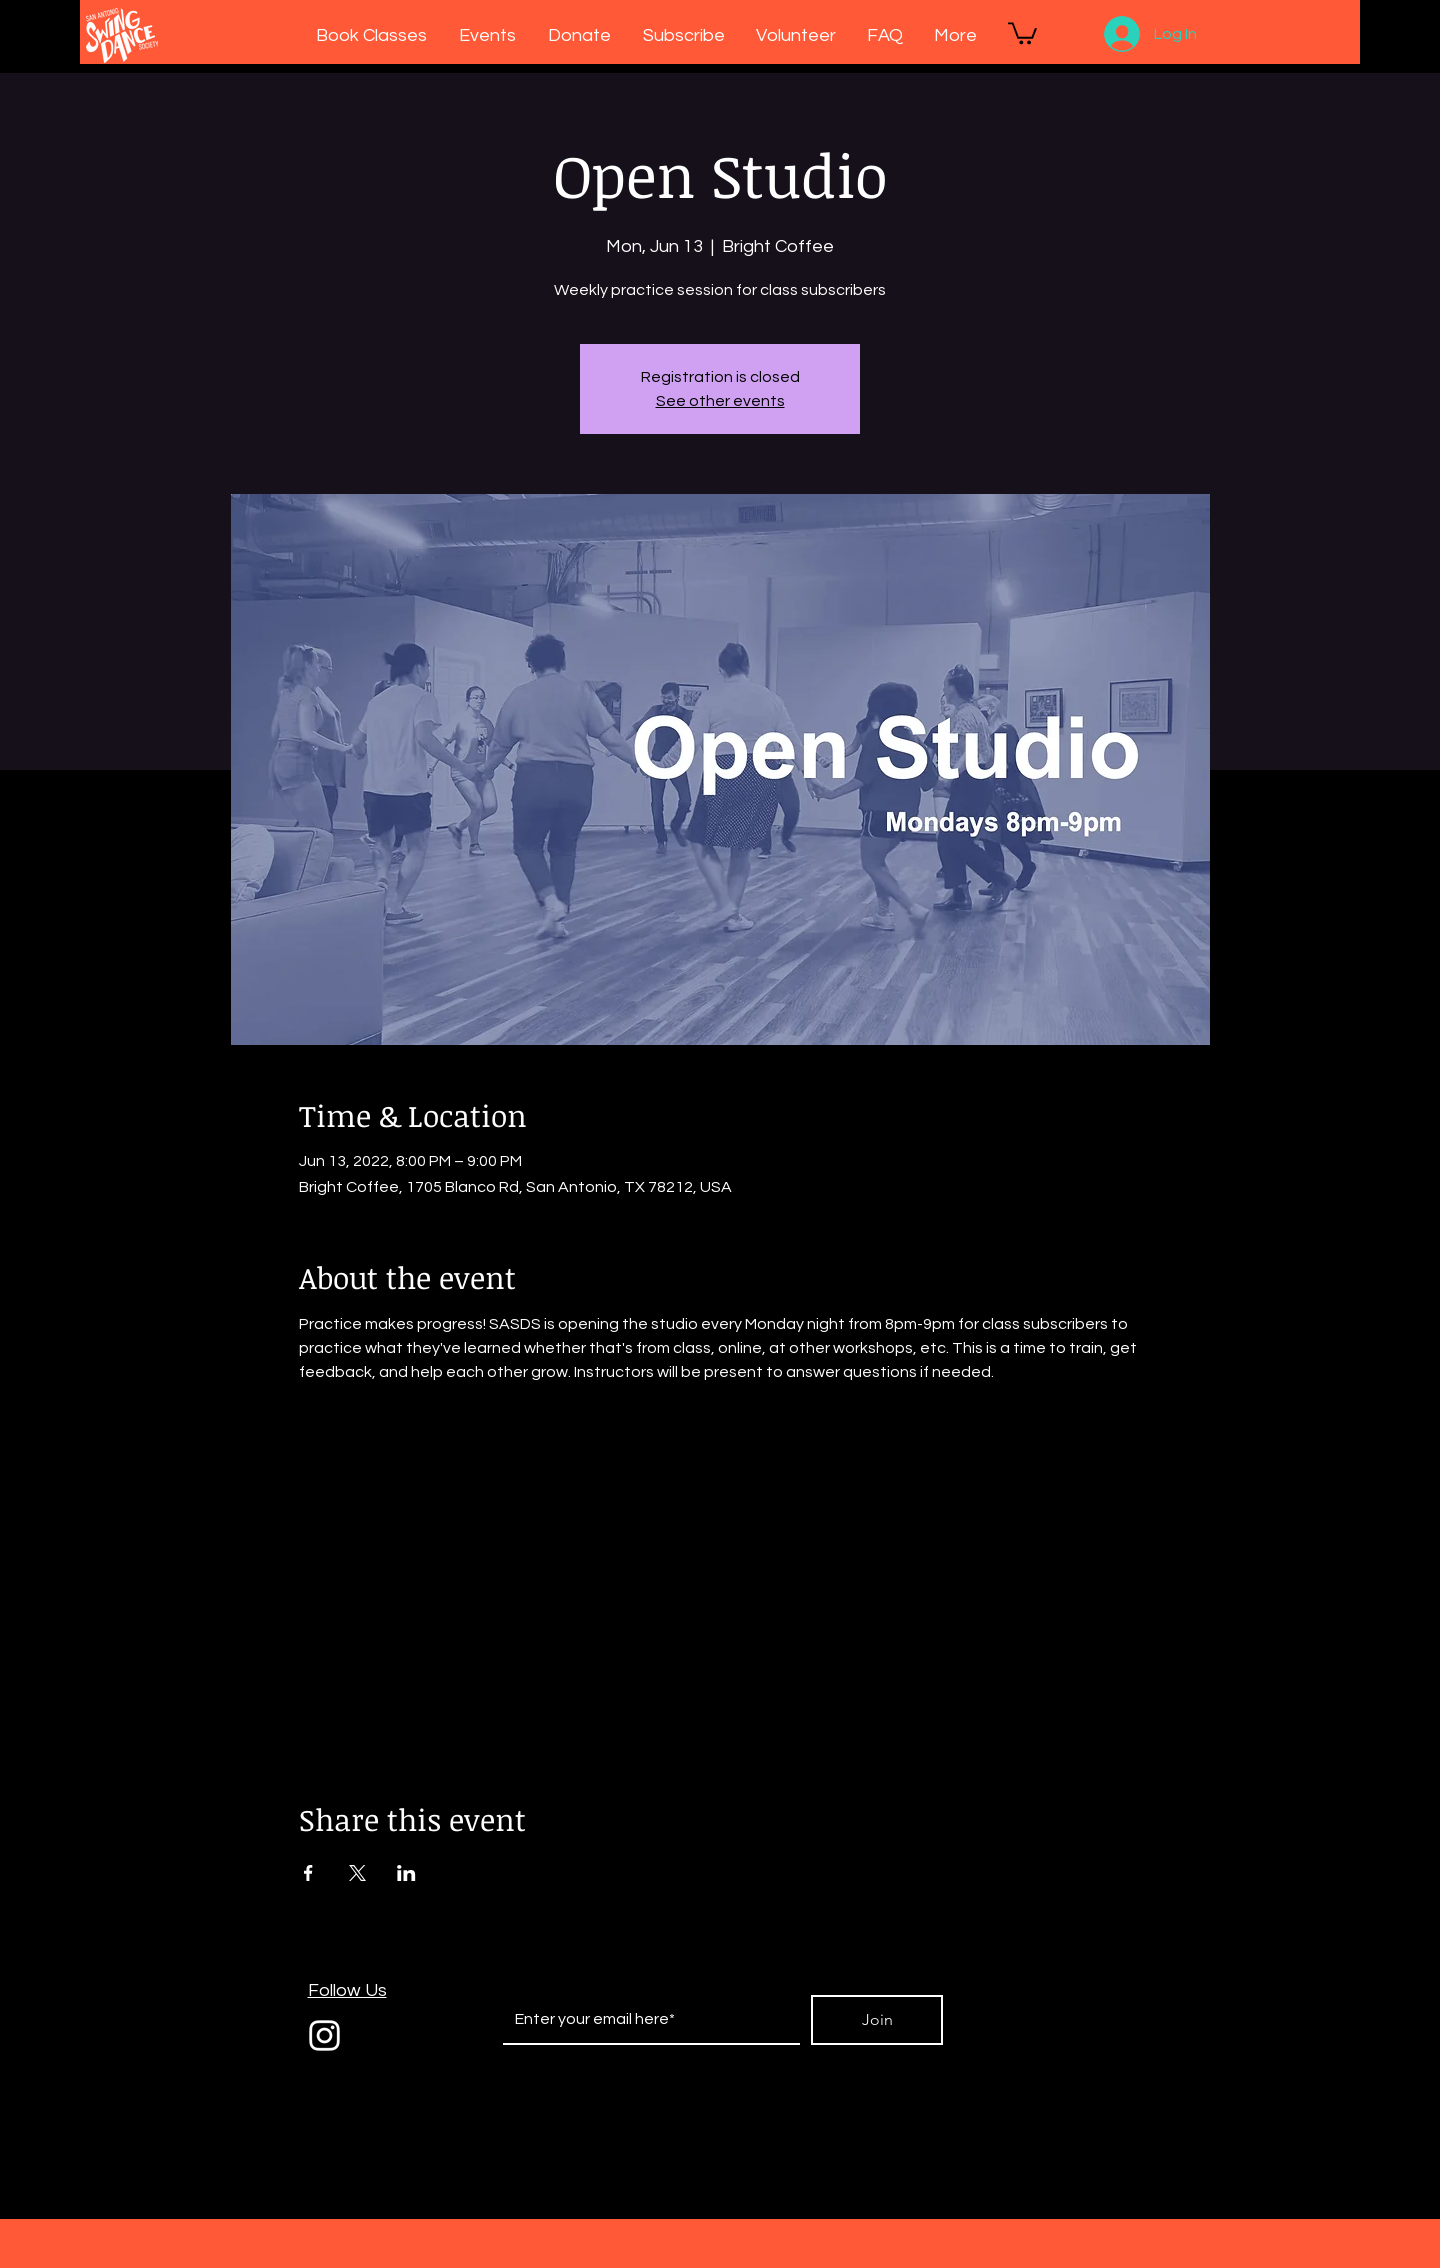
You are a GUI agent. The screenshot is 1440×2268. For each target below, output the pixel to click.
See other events (720, 401)
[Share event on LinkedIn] (406, 1873)
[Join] (877, 2020)
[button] (1022, 32)
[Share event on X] (357, 1873)
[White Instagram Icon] (324, 2035)
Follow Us (347, 1990)
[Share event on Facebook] (308, 1873)
